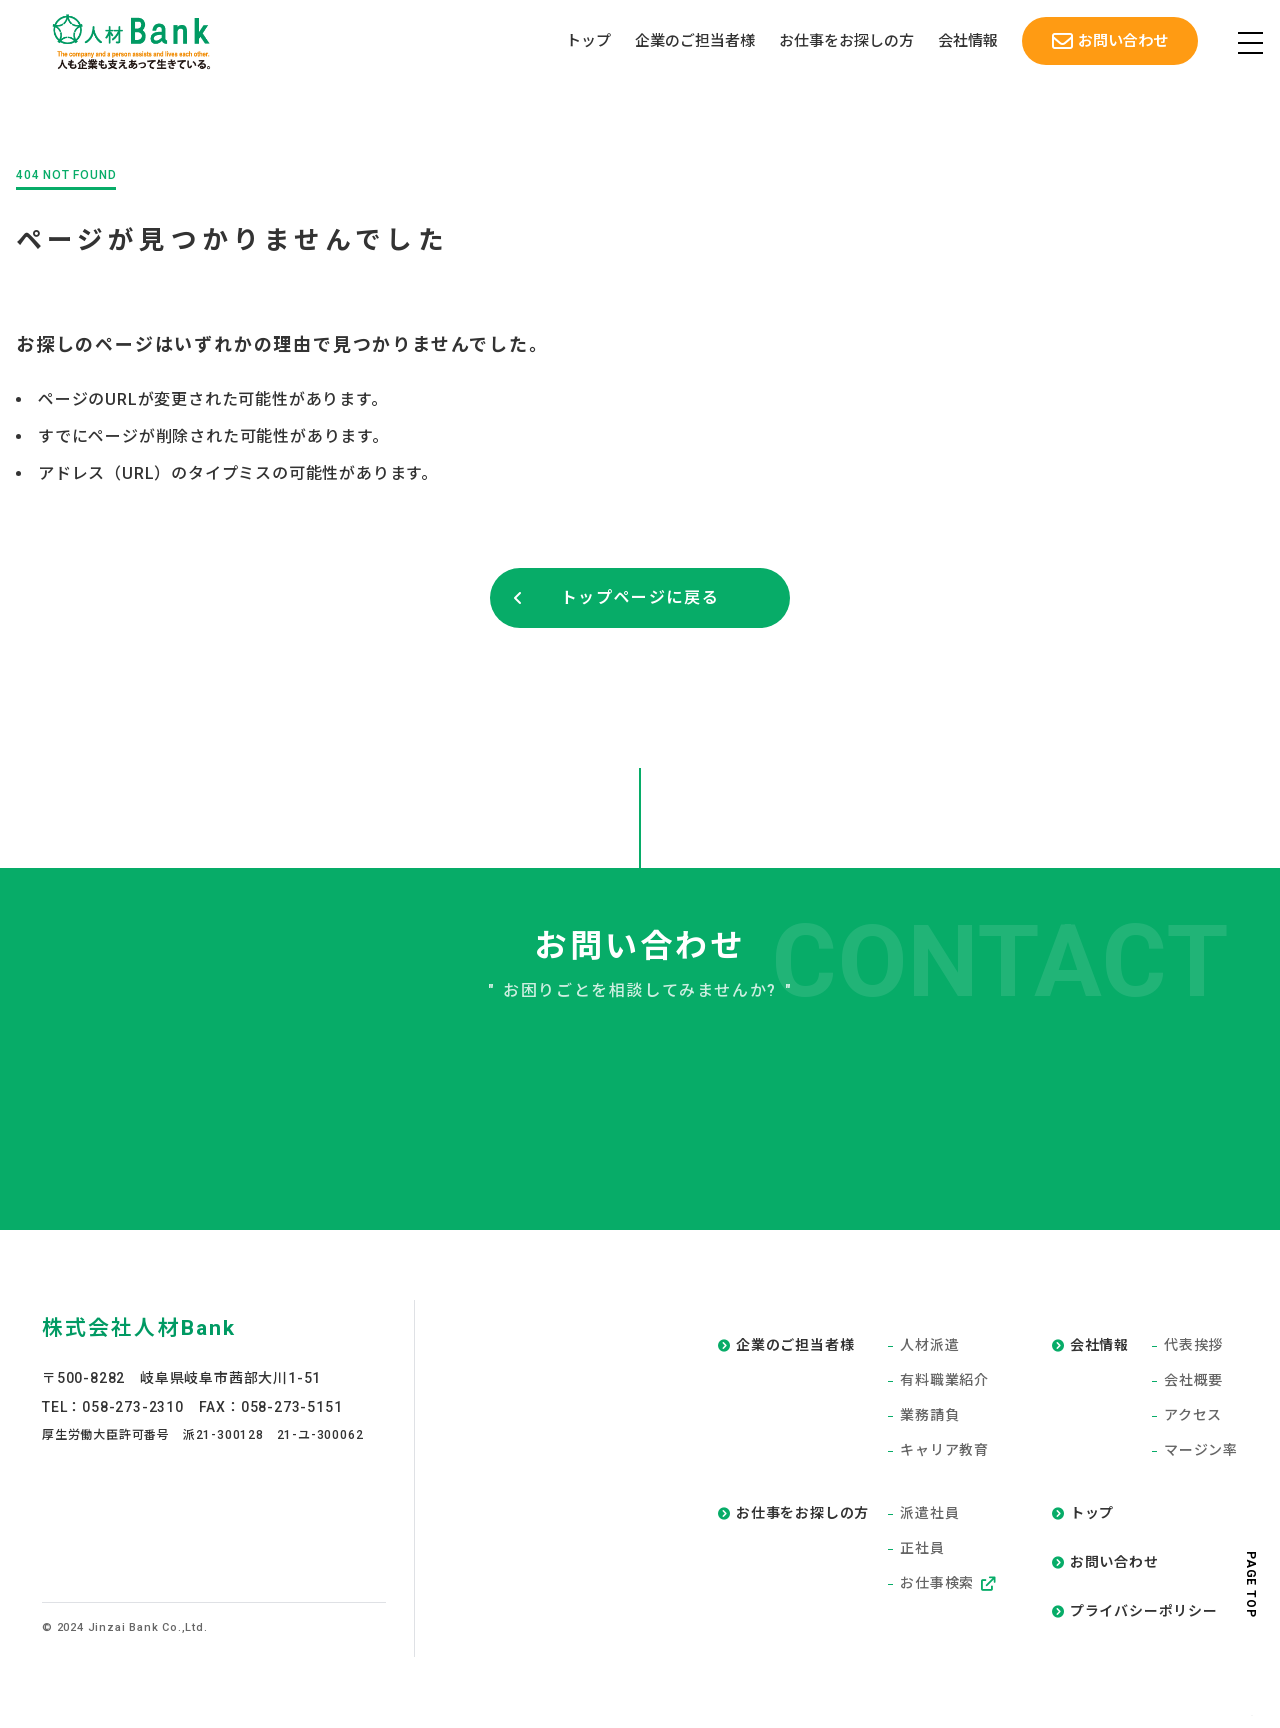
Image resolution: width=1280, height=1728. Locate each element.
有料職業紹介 (944, 1381)
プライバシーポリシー (1144, 1612)
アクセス (1193, 1416)
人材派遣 (929, 1346)
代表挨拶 (1193, 1346)
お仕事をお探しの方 (845, 42)
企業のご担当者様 (694, 42)
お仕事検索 (948, 1584)
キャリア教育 (944, 1451)
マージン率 (1201, 1451)
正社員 (922, 1549)
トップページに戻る (640, 597)
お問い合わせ (1122, 41)
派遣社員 (929, 1514)
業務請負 (929, 1416)
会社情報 (967, 42)
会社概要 (1193, 1381)
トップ (587, 42)
